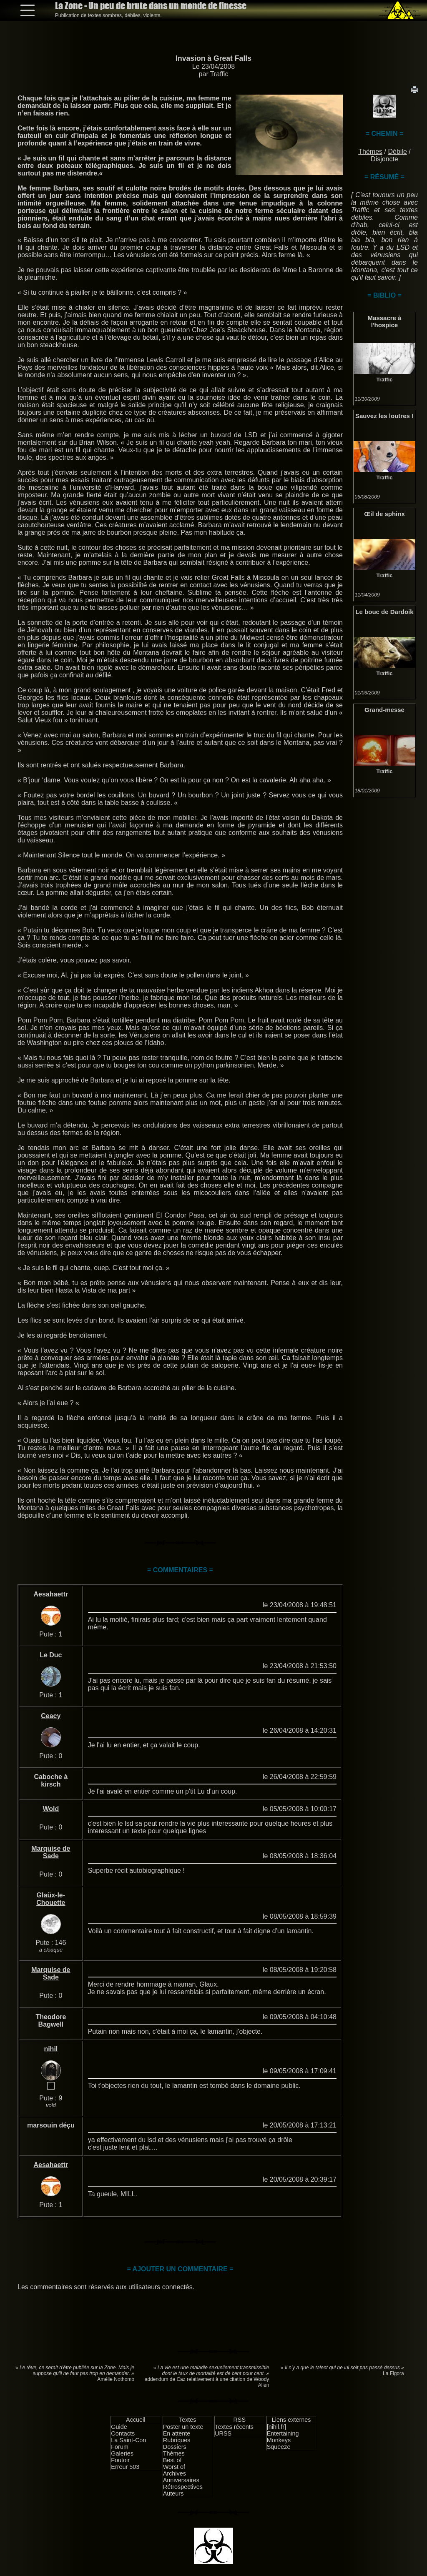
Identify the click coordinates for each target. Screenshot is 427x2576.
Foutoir (120, 2460)
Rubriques (177, 2440)
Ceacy (50, 1715)
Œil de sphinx (384, 513)
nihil (51, 2048)
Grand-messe (384, 709)
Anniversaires (181, 2480)
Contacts (123, 2433)
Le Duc (51, 1655)
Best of (172, 2460)
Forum (119, 2446)
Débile (397, 151)
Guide (119, 2426)
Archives (174, 2473)
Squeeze (279, 2446)
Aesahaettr (50, 1594)
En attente (177, 2433)
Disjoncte (384, 159)
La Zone (150, 5)
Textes (187, 2419)
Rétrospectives (183, 2486)
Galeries (122, 2453)
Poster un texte (183, 2426)
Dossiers (174, 2446)
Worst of (174, 2466)
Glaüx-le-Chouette (50, 1899)
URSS (223, 2433)
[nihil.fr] (276, 2426)
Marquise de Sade (50, 1852)
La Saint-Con (128, 2440)
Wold (51, 1808)
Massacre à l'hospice (385, 321)
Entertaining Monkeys (283, 2436)
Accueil (135, 2419)
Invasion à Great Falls (213, 58)
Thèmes (370, 151)
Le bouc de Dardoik (384, 611)
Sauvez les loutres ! (384, 415)
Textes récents (234, 2426)
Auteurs (173, 2493)
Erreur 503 (125, 2466)
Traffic (219, 74)
